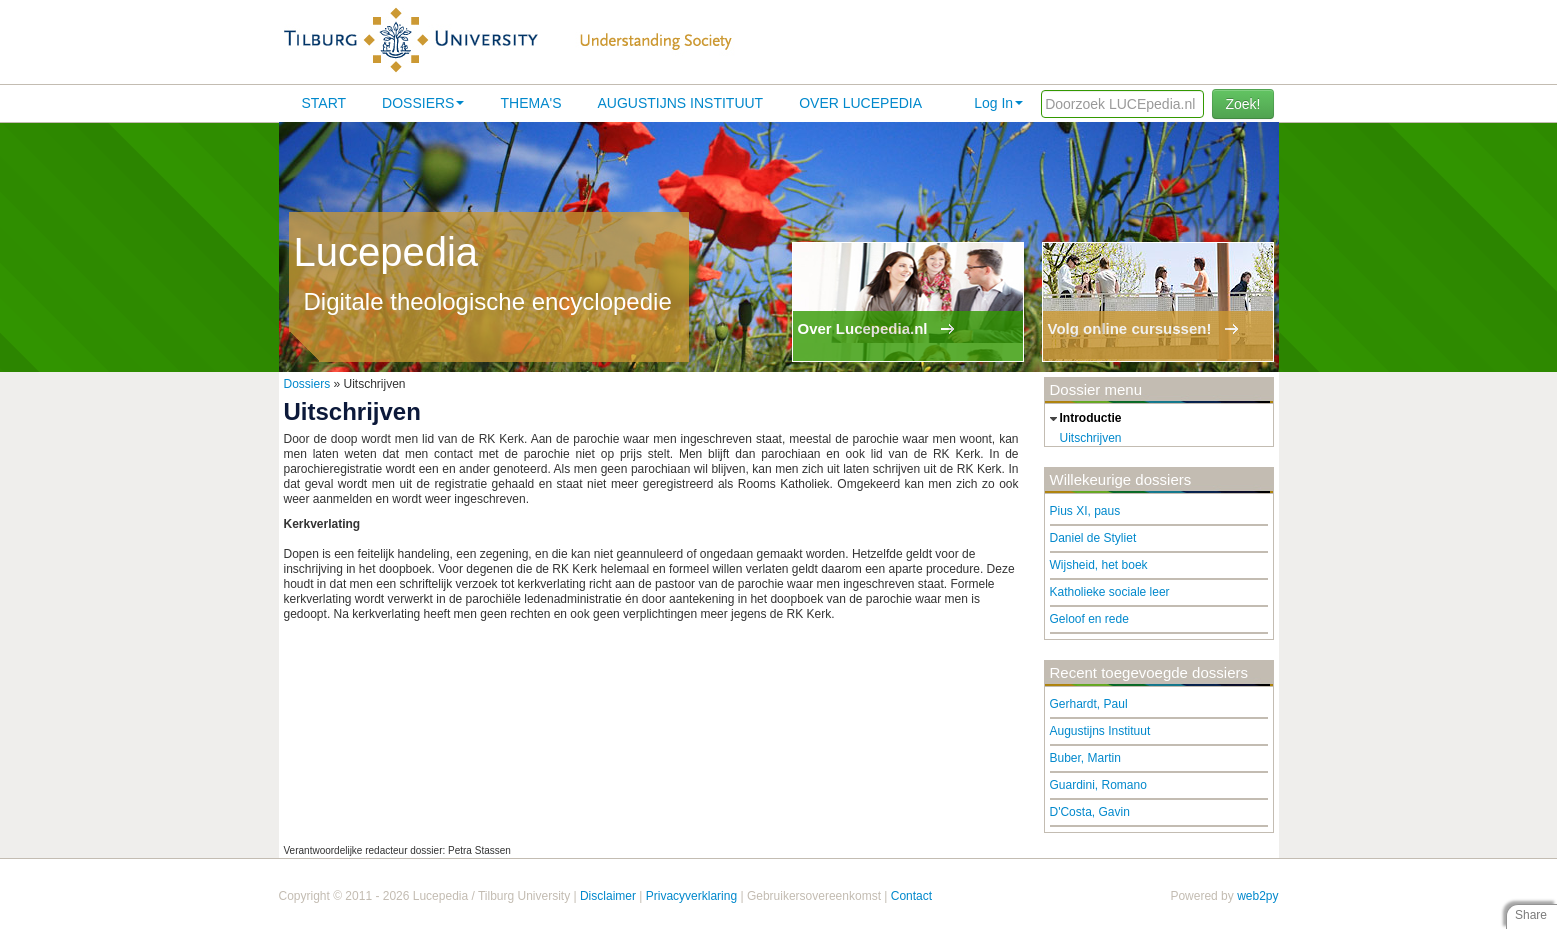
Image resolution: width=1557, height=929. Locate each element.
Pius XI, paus (1085, 511)
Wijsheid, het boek (1099, 565)
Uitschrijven (1091, 438)
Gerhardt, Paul (1089, 704)
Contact (911, 896)
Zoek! (1242, 104)
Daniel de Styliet (1093, 538)
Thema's (530, 103)
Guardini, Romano (1098, 785)
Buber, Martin (1085, 758)
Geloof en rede (1089, 619)
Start (324, 103)
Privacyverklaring (691, 896)
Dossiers (423, 103)
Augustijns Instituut (680, 103)
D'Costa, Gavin (1090, 812)
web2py (1257, 896)
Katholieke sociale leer (1110, 592)
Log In (998, 103)
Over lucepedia (860, 103)
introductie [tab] (1083, 419)
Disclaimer (608, 896)
